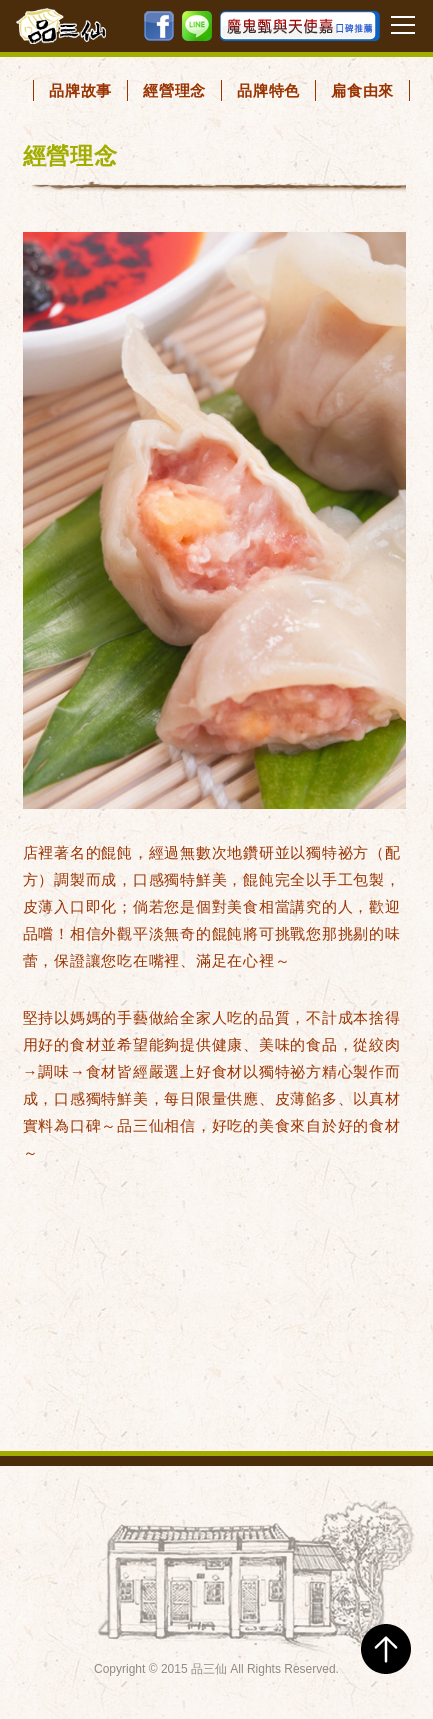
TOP (386, 1649)
